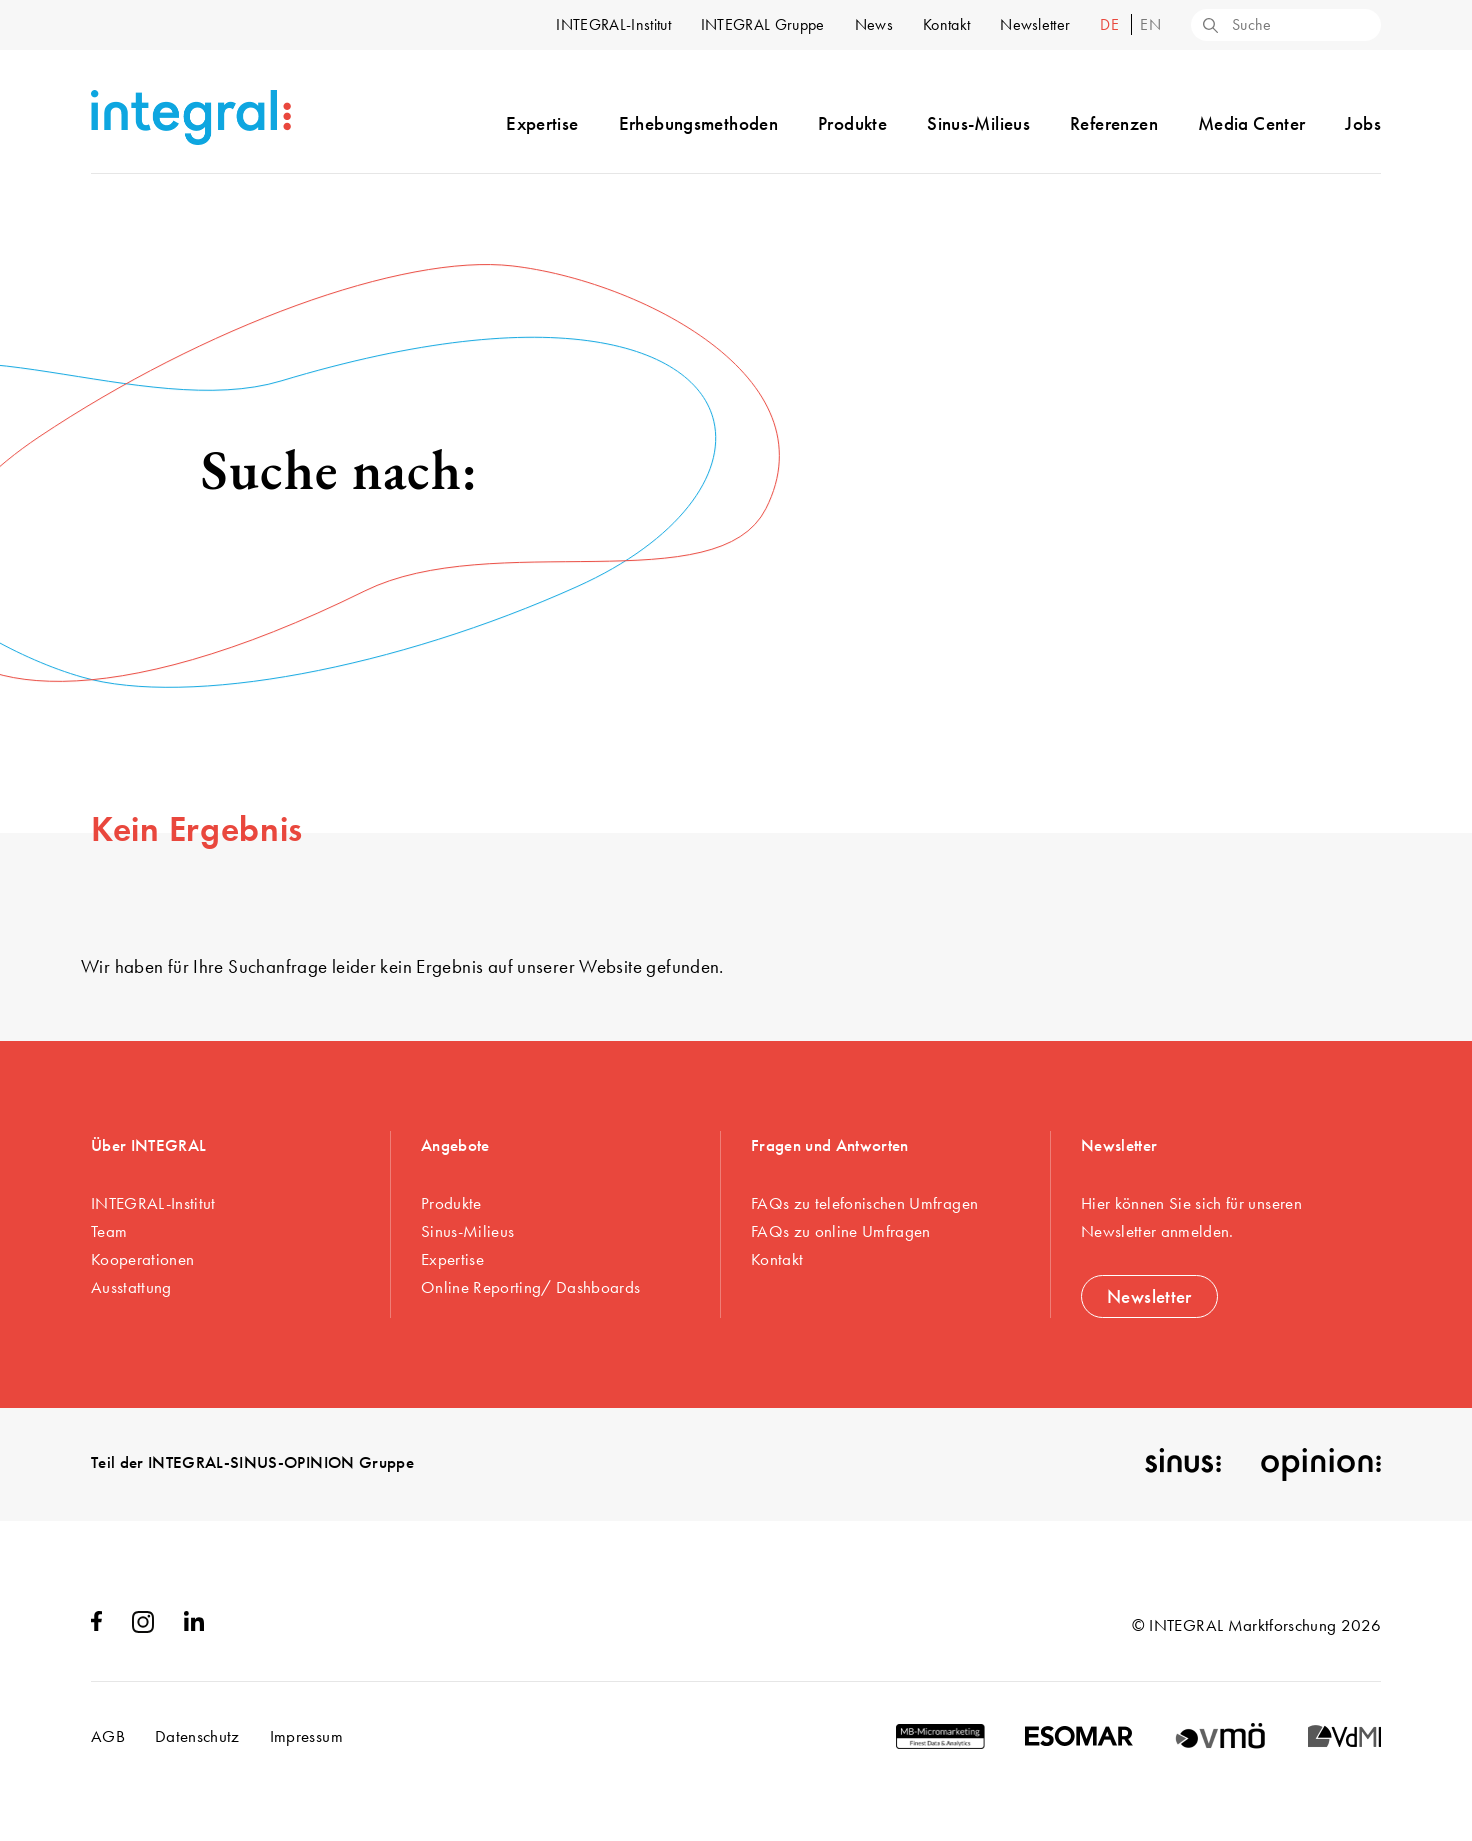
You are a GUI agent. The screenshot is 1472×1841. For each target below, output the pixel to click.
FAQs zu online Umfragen (841, 1231)
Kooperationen (142, 1259)
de (1111, 24)
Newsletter (1035, 24)
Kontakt (946, 24)
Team (109, 1231)
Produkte (852, 123)
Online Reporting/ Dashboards (531, 1287)
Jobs (1363, 123)
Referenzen (1114, 123)
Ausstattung (131, 1287)
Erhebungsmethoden (698, 123)
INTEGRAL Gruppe (763, 24)
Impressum (306, 1736)
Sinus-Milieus (978, 123)
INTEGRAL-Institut (613, 24)
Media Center (1252, 123)
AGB (108, 1736)
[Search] (1209, 27)
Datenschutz (197, 1736)
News (874, 24)
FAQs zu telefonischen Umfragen (864, 1203)
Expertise (542, 123)
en (1150, 24)
